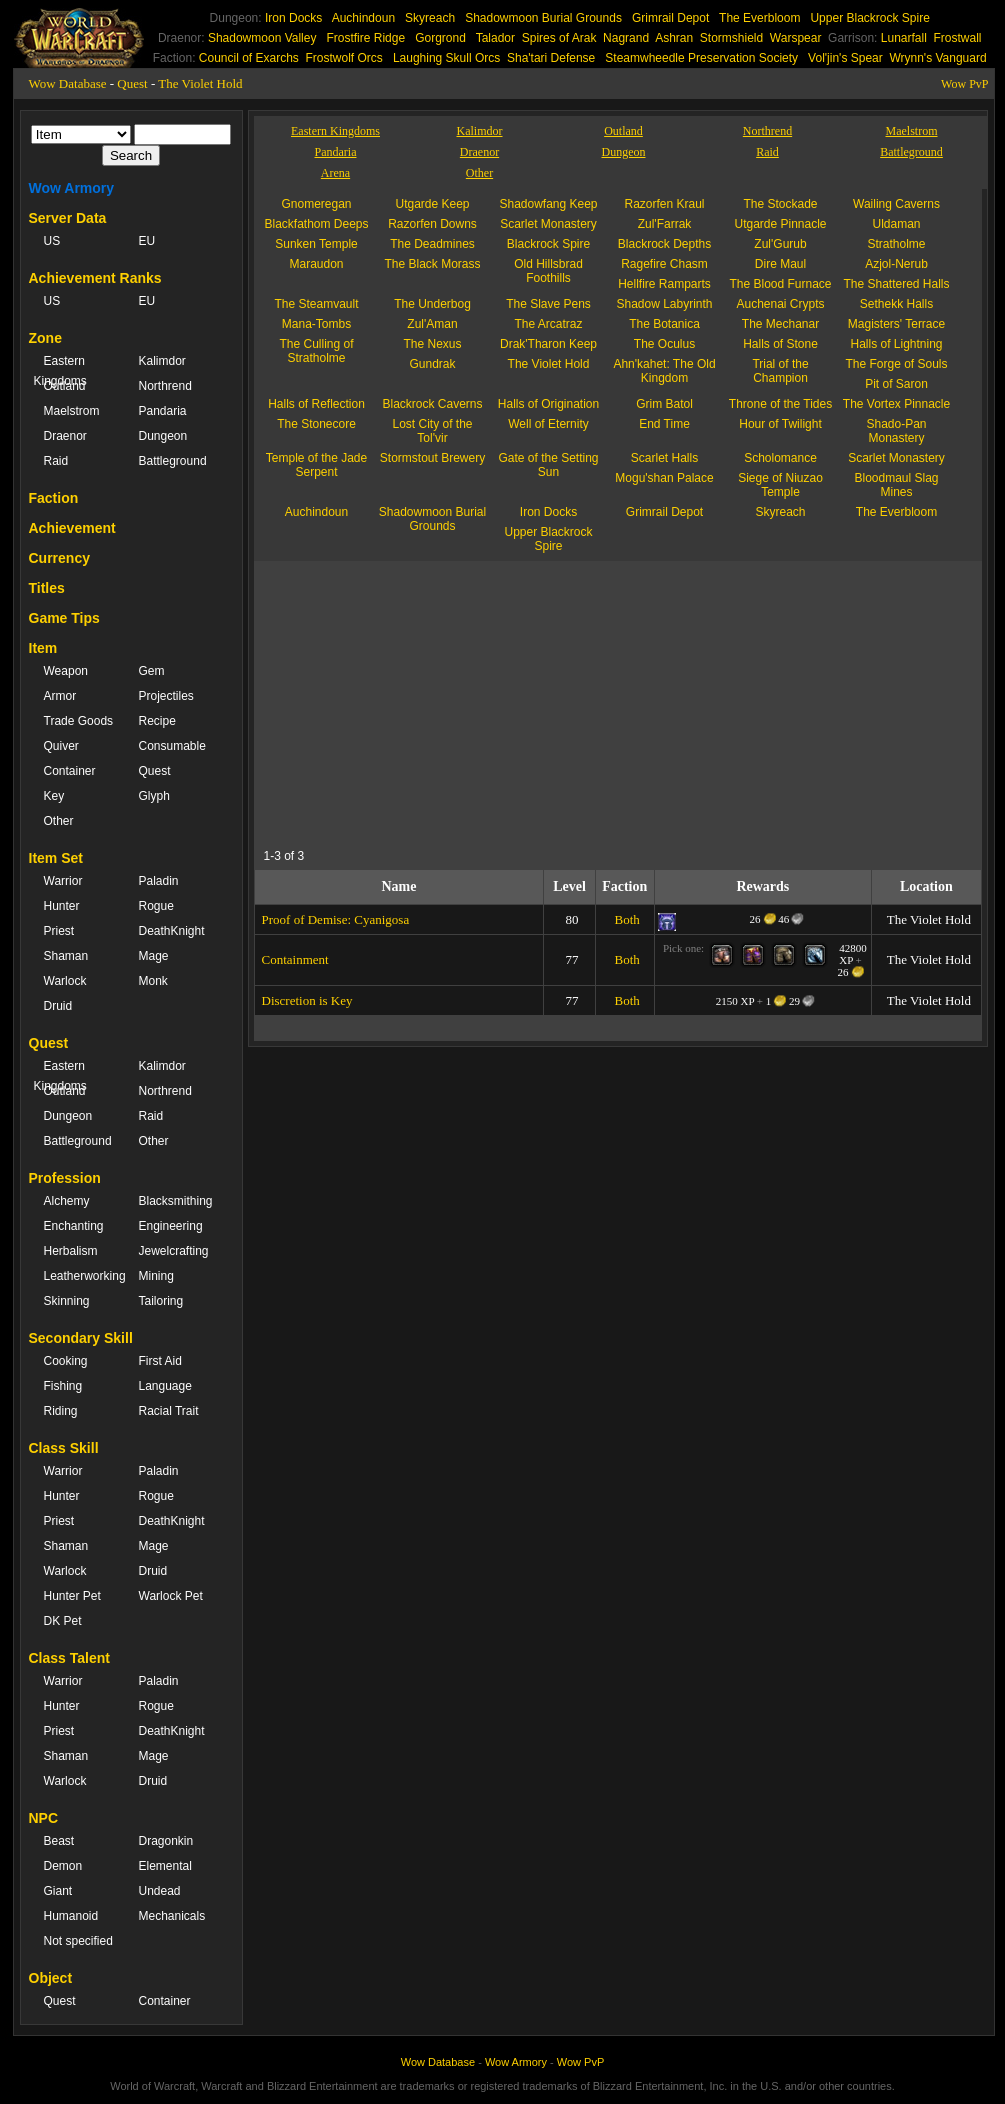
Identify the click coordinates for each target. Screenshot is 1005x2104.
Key (54, 796)
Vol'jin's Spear (845, 58)
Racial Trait (169, 1411)
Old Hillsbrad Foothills (548, 271)
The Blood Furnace (780, 284)
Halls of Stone (780, 344)
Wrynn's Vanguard (937, 58)
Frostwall (958, 38)
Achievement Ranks (95, 278)
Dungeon (163, 436)
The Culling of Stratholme (316, 351)
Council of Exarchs (249, 58)
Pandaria (163, 411)
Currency (59, 558)
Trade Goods (79, 721)
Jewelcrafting (174, 1251)
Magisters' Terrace (896, 324)
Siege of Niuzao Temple (780, 485)
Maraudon (316, 264)
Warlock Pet (171, 1596)
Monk (153, 981)
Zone (45, 338)
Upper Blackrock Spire (869, 18)
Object (51, 1978)
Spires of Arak (559, 38)
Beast (59, 1841)
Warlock (65, 981)
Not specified (78, 1941)
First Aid (160, 1361)
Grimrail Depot (670, 18)
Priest (59, 931)
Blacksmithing (176, 1201)
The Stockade (780, 204)
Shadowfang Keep (548, 204)
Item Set (56, 858)
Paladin (159, 881)
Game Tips (64, 618)
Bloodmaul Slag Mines (896, 485)
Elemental (165, 1866)
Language (165, 1386)
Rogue (156, 906)
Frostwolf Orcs (344, 58)
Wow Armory (72, 188)
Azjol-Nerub (896, 264)
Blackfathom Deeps (316, 224)
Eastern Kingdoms (60, 371)
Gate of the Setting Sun (548, 465)
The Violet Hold (200, 83)
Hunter (62, 906)
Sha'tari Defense (551, 58)
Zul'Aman (432, 324)
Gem (152, 671)
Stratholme (896, 244)
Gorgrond (440, 38)
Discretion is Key (307, 1000)
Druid (58, 1006)
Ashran (674, 38)
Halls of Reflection (316, 404)
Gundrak (432, 364)
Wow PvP (964, 84)
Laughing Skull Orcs (446, 58)
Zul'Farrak (665, 224)
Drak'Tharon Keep (548, 344)
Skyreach (430, 18)
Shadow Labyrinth (664, 304)
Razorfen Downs (432, 224)
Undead (160, 1891)
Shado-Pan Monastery (896, 431)
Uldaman (896, 224)
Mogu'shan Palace (664, 478)
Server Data (68, 218)
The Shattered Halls (896, 284)
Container (70, 771)
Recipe (157, 721)
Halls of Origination (548, 404)
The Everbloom (759, 18)
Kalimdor (162, 361)
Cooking (66, 1361)
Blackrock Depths (664, 244)
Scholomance (780, 458)
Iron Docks (293, 18)
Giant (58, 1891)
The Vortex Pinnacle (896, 404)
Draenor (65, 436)
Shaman (66, 956)
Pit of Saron (896, 384)
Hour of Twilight (780, 424)
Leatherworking (81, 1276)
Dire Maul (780, 264)
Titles (47, 588)
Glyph (154, 796)
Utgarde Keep (432, 204)
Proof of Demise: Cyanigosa (336, 919)
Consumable (172, 746)
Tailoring (161, 1301)
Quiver (61, 746)
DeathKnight (172, 931)
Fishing (63, 1386)
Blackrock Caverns (432, 404)
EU (147, 241)
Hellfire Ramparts (664, 284)
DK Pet (63, 1621)
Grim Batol (664, 404)
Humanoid (71, 1916)
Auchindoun (363, 18)
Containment (295, 959)
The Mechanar (780, 324)
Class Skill (64, 1448)
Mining (156, 1276)
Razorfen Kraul (664, 204)
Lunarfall (904, 38)
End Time (664, 424)
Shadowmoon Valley (262, 38)
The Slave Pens (548, 304)
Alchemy (67, 1201)
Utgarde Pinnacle (780, 224)
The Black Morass (432, 264)
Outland (65, 386)
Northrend (165, 386)
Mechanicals (172, 1916)
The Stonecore (316, 424)
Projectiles (166, 696)
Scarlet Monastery (548, 224)
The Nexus (432, 344)
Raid (56, 461)
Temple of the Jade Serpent (316, 465)
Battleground (173, 461)
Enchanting (74, 1226)
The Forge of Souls (896, 364)
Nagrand (626, 38)
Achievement (72, 528)
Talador (495, 38)
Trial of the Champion (780, 371)
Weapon (66, 671)
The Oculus (664, 344)
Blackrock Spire (548, 244)
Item (43, 648)
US (52, 241)
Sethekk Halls (896, 304)
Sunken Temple (316, 244)
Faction (54, 498)
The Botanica (664, 324)
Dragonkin (166, 1841)
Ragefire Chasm (664, 264)
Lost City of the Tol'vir (432, 431)
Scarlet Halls (664, 458)
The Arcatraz (548, 324)
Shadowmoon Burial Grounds (543, 18)
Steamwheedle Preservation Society (701, 58)
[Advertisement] (448, 701)
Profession (65, 1178)
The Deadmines (432, 244)
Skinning (67, 1301)
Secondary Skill (81, 1338)
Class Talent (69, 1658)
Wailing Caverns (896, 204)
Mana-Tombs (316, 324)
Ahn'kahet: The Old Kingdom (664, 371)
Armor (60, 696)
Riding (61, 1411)
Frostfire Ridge (365, 38)
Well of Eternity (548, 424)
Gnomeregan (316, 204)
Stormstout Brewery (432, 458)
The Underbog (432, 304)
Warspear (796, 38)
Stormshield (731, 38)
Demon (63, 1866)
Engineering (171, 1226)
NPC (44, 1818)
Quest (132, 83)
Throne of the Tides (780, 404)
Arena (335, 173)
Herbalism (71, 1251)
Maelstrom (72, 411)
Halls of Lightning (896, 344)
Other (59, 821)
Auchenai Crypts (780, 304)
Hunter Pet (72, 1596)
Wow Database (68, 83)
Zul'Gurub (780, 244)
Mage (154, 956)
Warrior (63, 881)
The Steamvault (316, 304)
